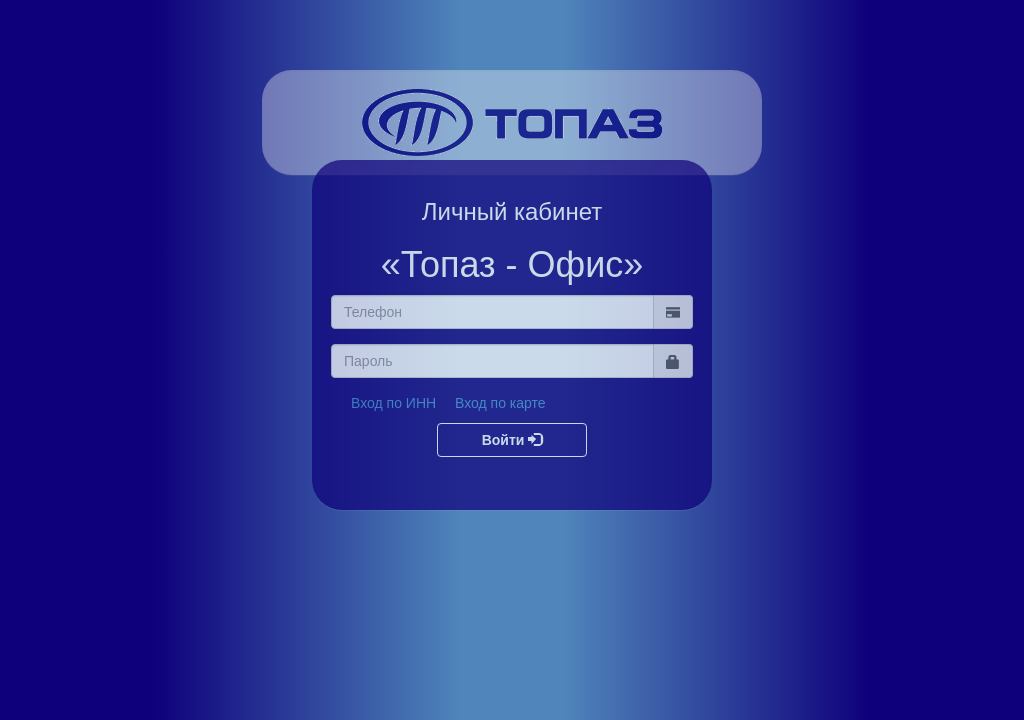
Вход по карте (500, 403)
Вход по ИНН (393, 403)
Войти (512, 440)
